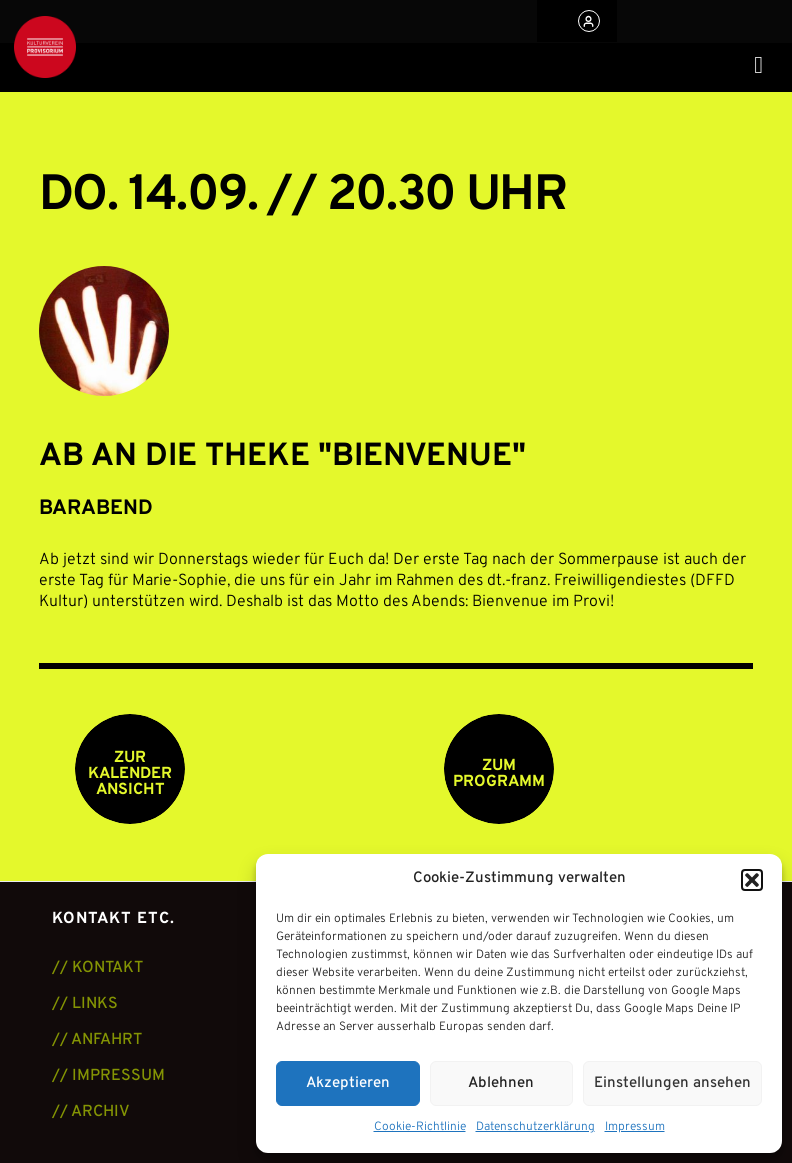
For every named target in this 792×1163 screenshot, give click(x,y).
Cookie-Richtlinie (420, 1127)
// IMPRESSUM (108, 1076)
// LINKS (85, 1004)
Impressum (635, 1127)
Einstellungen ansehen (672, 1083)
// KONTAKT (97, 968)
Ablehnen (501, 1083)
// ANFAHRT (97, 1040)
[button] (752, 880)
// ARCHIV (91, 1112)
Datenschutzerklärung (535, 1127)
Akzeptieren (348, 1083)
